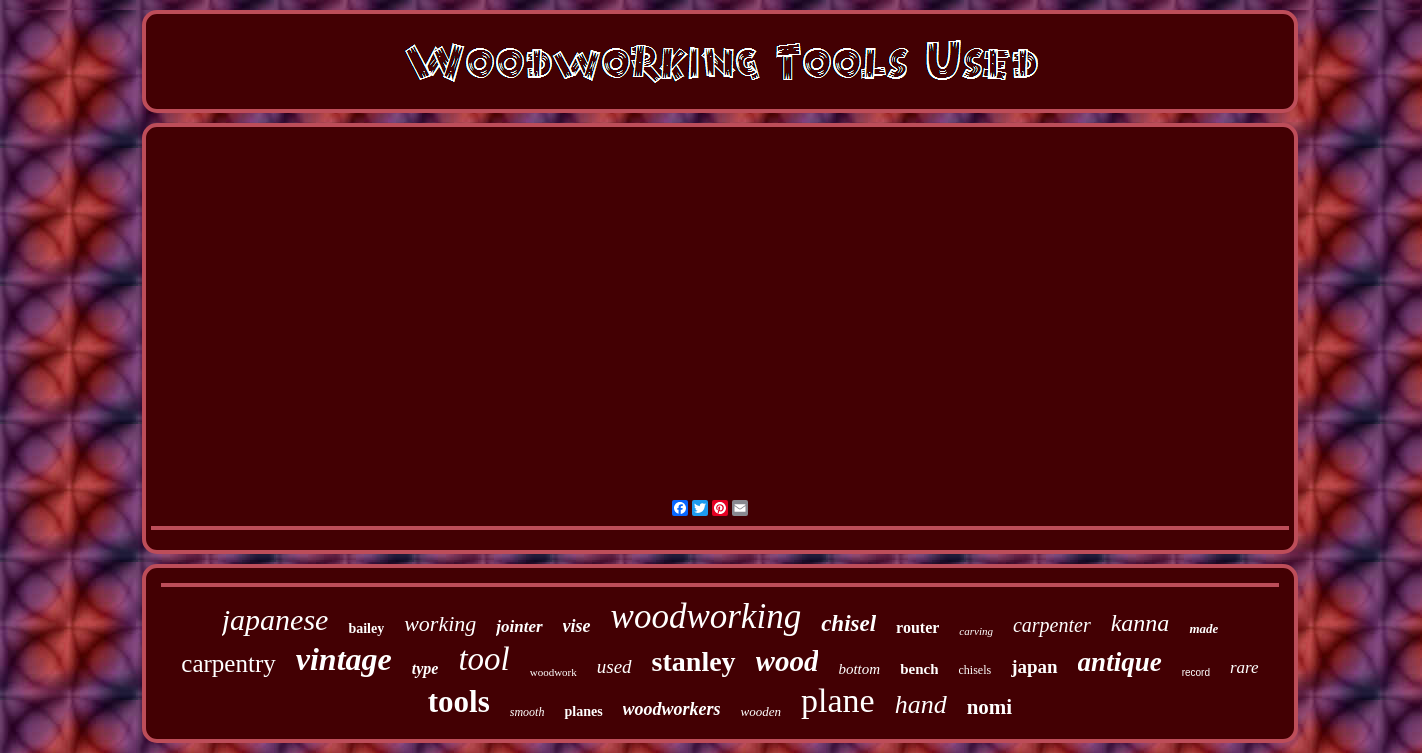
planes (583, 711)
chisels (974, 670)
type (425, 668)
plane (838, 700)
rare (1244, 667)
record (1196, 672)
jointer (519, 626)
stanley (694, 661)
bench (919, 669)
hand (921, 704)
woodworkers (672, 709)
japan (1034, 666)
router (917, 627)
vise (577, 626)
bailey (366, 628)
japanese (275, 619)
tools (459, 701)
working (440, 623)
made (1203, 628)
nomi (990, 707)
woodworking (706, 616)
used (614, 666)
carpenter (1052, 625)
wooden (761, 711)
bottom (859, 669)
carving (976, 631)
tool (483, 659)
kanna (1140, 623)
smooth (527, 712)
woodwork (553, 672)
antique (1120, 662)
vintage (344, 659)
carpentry (228, 663)
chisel (848, 623)
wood (787, 661)
